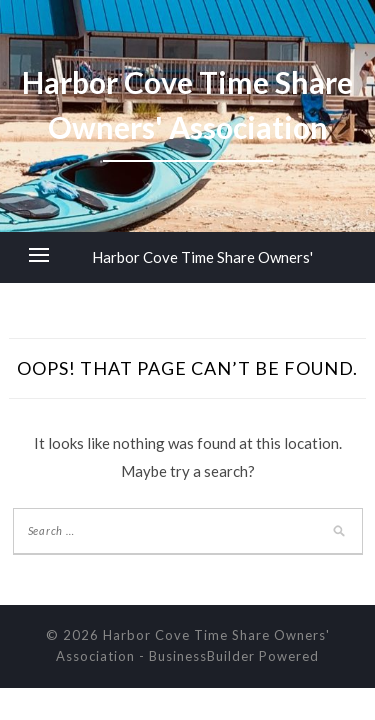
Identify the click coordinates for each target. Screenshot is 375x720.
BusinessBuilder (202, 656)
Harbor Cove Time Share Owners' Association (202, 282)
